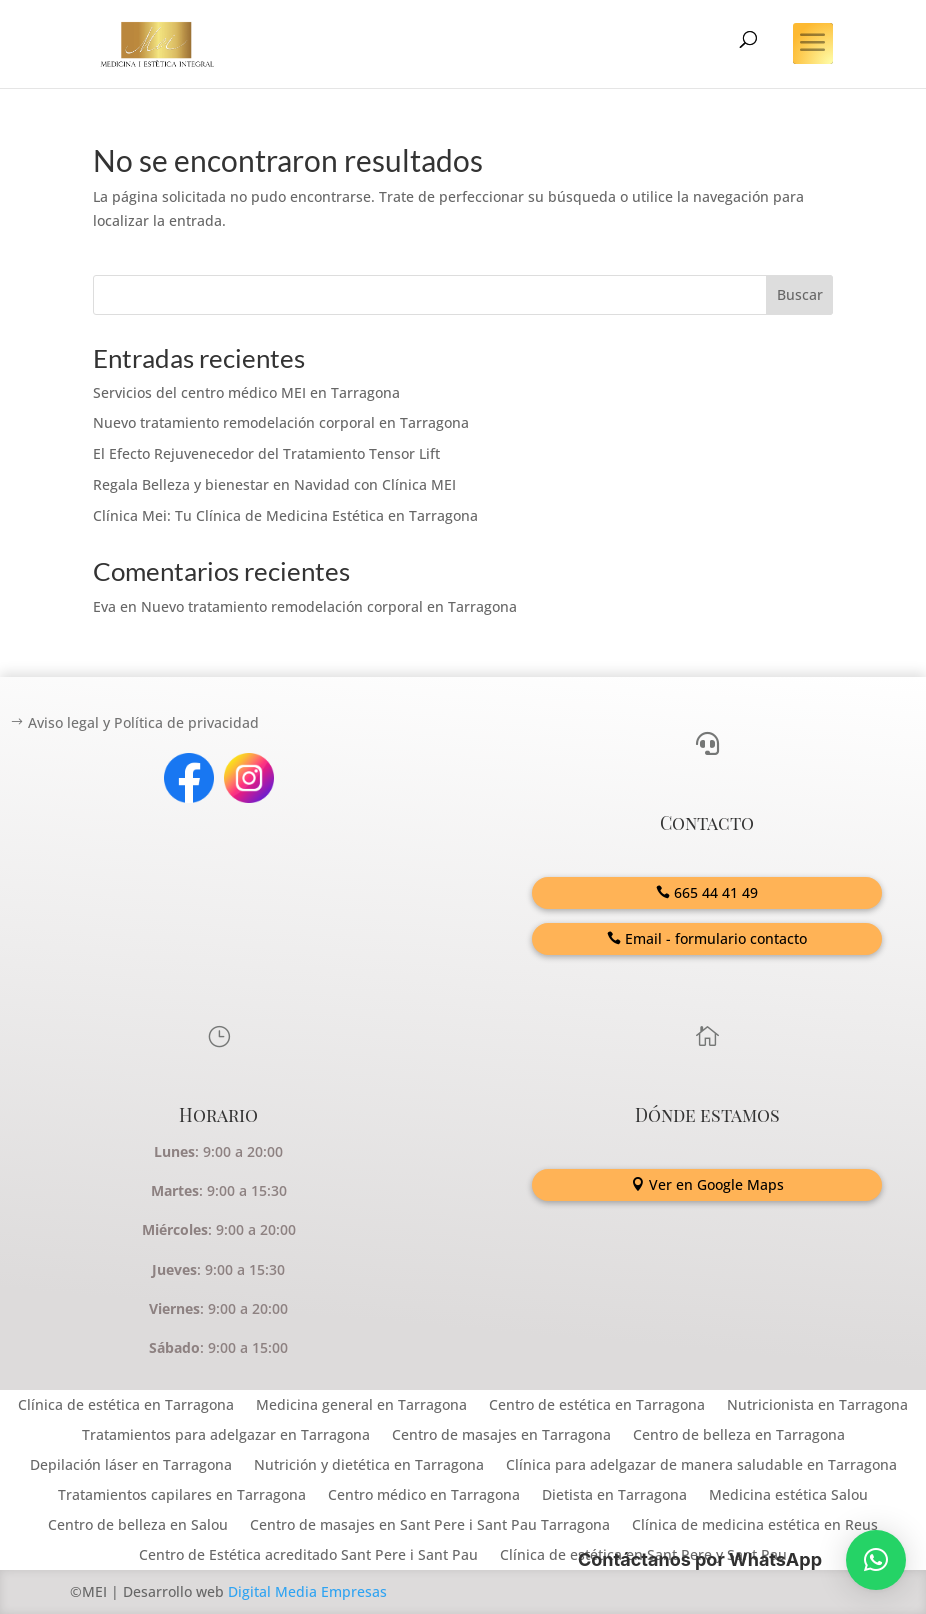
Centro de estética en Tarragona (597, 1406)
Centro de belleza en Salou (138, 1526)
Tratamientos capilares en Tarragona (182, 1496)
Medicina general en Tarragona (361, 1406)
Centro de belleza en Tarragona (739, 1436)
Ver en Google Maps (716, 1184)
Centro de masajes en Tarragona (501, 1436)
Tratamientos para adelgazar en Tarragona (226, 1436)
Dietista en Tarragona (614, 1496)
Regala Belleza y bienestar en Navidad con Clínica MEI (274, 484)
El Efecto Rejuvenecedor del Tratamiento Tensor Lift (266, 453)
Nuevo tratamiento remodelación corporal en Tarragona (281, 422)
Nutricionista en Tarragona (817, 1406)
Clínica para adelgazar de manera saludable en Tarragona (701, 1466)
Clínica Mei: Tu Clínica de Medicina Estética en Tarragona (285, 515)
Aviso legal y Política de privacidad (143, 722)
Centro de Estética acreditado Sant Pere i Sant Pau (308, 1556)
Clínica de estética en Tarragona (126, 1406)
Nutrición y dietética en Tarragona (369, 1466)
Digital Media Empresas (307, 1591)
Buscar (800, 294)
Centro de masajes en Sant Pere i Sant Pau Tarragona (430, 1526)
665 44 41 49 (716, 892)
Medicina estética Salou (788, 1496)
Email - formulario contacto (716, 938)
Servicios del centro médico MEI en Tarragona (246, 392)
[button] (876, 1560)
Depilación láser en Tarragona (131, 1466)
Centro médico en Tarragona (424, 1496)
